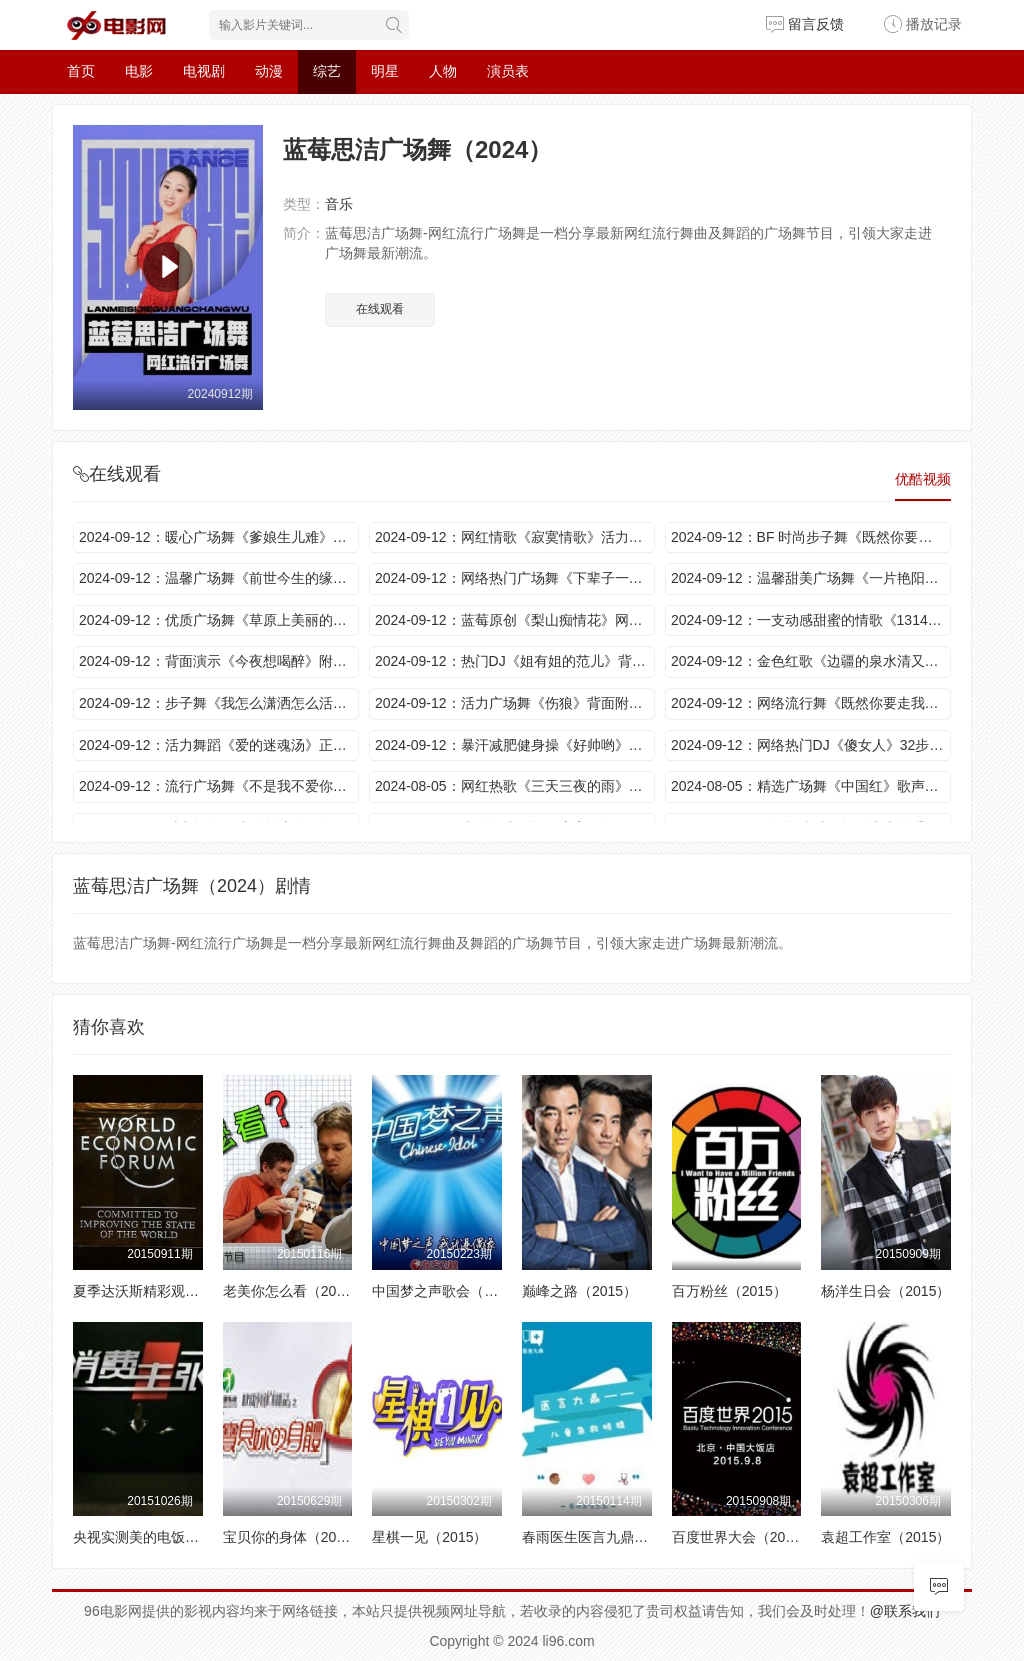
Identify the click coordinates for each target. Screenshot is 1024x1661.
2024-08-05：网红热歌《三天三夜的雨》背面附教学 (515, 786)
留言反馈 (805, 24)
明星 (385, 71)
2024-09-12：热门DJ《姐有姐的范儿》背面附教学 (515, 661)
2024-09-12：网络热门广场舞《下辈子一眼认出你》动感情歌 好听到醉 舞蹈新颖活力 (515, 578)
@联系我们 (905, 1611)
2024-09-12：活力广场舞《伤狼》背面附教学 (515, 703)
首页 (81, 71)
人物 (443, 71)
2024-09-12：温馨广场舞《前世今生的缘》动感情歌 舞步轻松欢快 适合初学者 (219, 578)
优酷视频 (923, 479)
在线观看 (380, 309)
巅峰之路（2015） (579, 1291)
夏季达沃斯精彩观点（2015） (165, 1291)
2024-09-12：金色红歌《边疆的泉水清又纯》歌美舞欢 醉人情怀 (811, 661)
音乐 (339, 204)
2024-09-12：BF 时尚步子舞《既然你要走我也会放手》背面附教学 (811, 537)
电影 (139, 71)
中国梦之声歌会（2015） (450, 1291)
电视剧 (204, 71)
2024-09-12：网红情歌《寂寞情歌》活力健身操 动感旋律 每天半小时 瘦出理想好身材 (515, 537)
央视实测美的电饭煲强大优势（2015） (193, 1537)
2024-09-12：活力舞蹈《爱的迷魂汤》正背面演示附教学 (219, 745)
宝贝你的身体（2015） (294, 1537)
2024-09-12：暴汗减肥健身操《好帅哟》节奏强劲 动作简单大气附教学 (515, 745)
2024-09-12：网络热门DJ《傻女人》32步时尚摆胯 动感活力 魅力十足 (811, 745)
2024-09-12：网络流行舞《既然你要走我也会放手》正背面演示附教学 (811, 703)
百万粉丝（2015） (729, 1291)
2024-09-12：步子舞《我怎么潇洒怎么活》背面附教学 (219, 703)
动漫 (269, 71)
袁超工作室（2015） (885, 1537)
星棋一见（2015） (429, 1537)
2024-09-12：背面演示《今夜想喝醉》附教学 (219, 661)
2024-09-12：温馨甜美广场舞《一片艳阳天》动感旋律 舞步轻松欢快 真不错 (811, 578)
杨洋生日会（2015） (885, 1291)
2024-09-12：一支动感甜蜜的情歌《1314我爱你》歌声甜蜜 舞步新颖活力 (811, 620)
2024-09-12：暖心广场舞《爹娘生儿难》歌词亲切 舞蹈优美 (219, 537)
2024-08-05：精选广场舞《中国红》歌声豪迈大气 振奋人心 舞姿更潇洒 (811, 786)
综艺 (327, 71)
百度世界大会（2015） (743, 1537)
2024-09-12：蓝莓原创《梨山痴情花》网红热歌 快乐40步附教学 (515, 620)
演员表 (508, 71)
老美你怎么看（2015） (294, 1291)
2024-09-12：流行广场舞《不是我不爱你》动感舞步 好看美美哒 (219, 786)
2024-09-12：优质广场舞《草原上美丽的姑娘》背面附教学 (219, 620)
